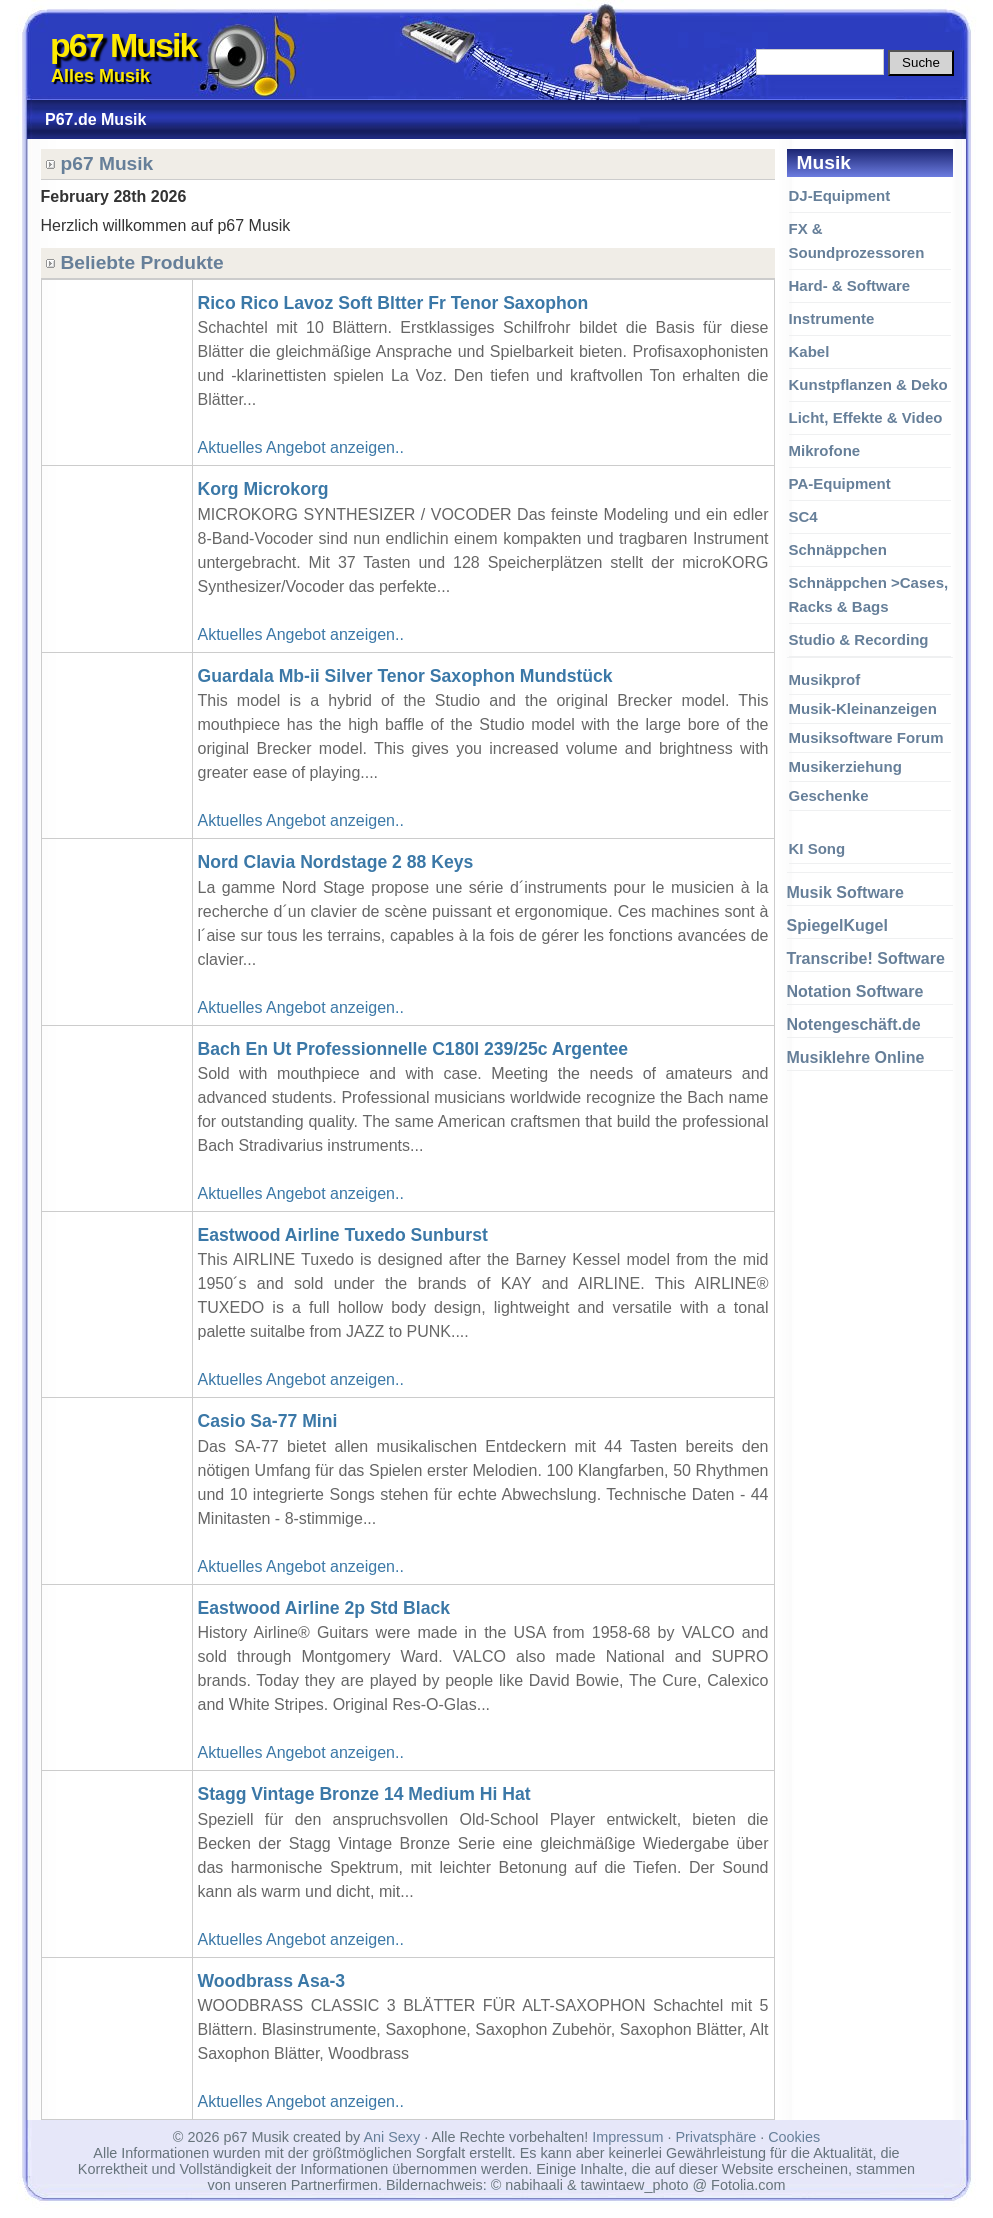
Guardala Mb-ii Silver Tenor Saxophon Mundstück (405, 676)
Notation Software (855, 991)
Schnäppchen (838, 549)
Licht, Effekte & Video (866, 417)
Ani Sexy (391, 2137)
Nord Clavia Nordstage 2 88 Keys (336, 862)
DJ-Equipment (840, 195)
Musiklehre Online (856, 1057)
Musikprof (825, 679)
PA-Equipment (840, 483)
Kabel (809, 351)
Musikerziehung (845, 766)
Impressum (627, 2137)
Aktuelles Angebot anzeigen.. (301, 447)
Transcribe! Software (866, 958)
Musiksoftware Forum (866, 737)
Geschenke (829, 795)
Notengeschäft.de (854, 1024)
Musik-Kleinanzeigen (863, 708)
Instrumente (832, 318)
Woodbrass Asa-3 (272, 1981)
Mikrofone (825, 450)
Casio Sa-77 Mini (268, 1421)
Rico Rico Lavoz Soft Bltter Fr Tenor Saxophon (393, 303)
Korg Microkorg (263, 489)
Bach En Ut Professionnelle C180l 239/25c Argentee (413, 1049)
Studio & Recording (859, 639)
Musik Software (845, 892)
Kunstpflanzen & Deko (868, 384)
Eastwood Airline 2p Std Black (324, 1608)
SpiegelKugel (837, 925)
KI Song (817, 848)
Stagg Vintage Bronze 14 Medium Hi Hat (364, 1794)
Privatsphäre (715, 2137)
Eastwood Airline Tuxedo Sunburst (343, 1235)
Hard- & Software (850, 285)
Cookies (794, 2137)
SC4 (803, 516)
